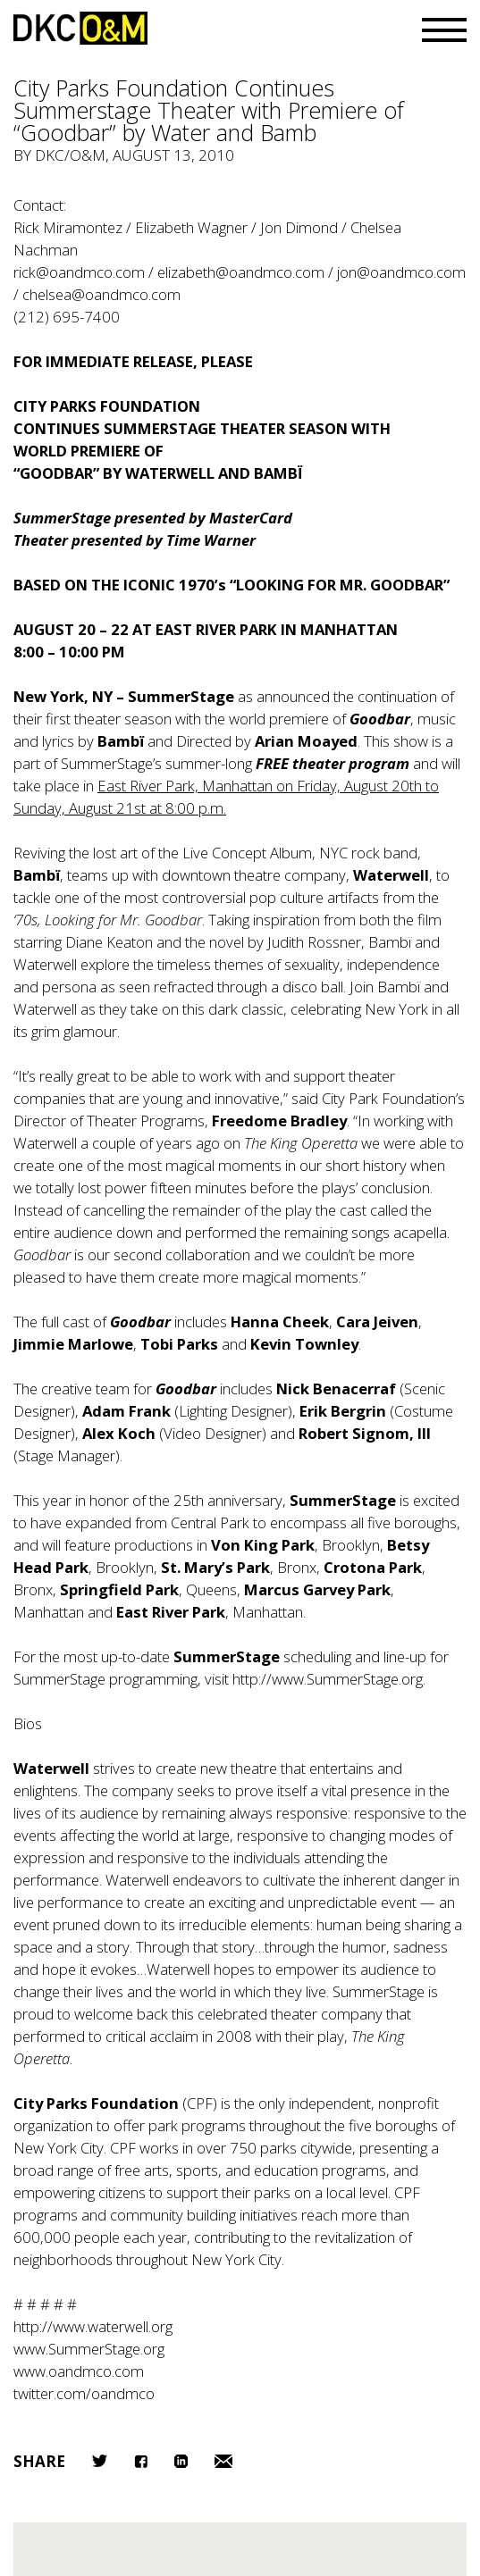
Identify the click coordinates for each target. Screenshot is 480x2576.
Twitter (99, 2461)
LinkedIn (181, 2461)
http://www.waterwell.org (93, 2326)
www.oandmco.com (78, 2371)
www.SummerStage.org (88, 2348)
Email (223, 2461)
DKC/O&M (80, 28)
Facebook (140, 2461)
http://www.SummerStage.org (327, 1679)
